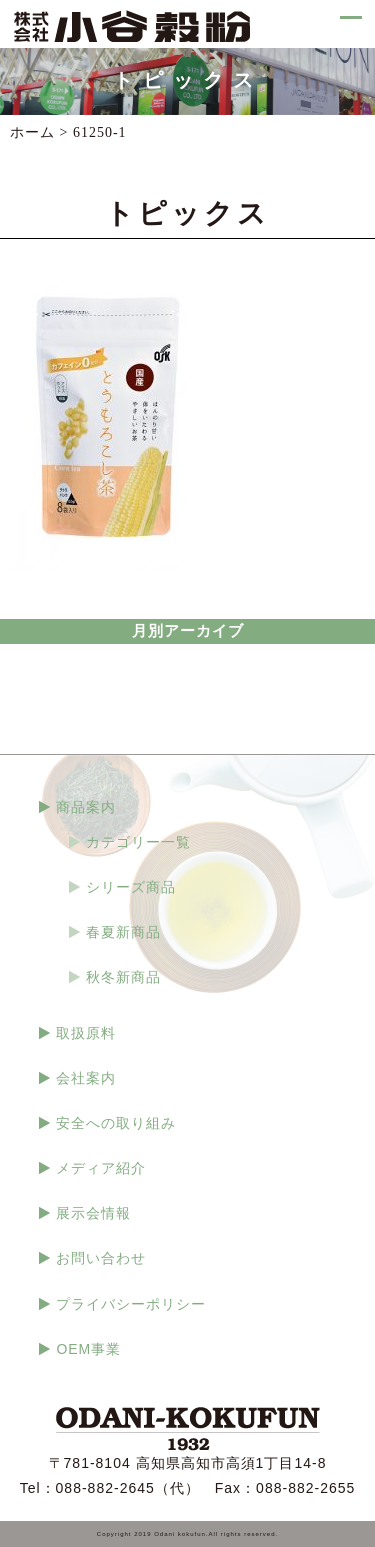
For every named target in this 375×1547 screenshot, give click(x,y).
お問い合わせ (101, 1258)
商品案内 (86, 807)
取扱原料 (86, 1033)
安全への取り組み (116, 1123)
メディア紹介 (101, 1168)
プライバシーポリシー (131, 1304)
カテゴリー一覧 (138, 842)
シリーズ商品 (131, 887)
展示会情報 (93, 1213)
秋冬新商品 (123, 977)
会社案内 (86, 1078)
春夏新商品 (123, 932)
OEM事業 (88, 1349)
